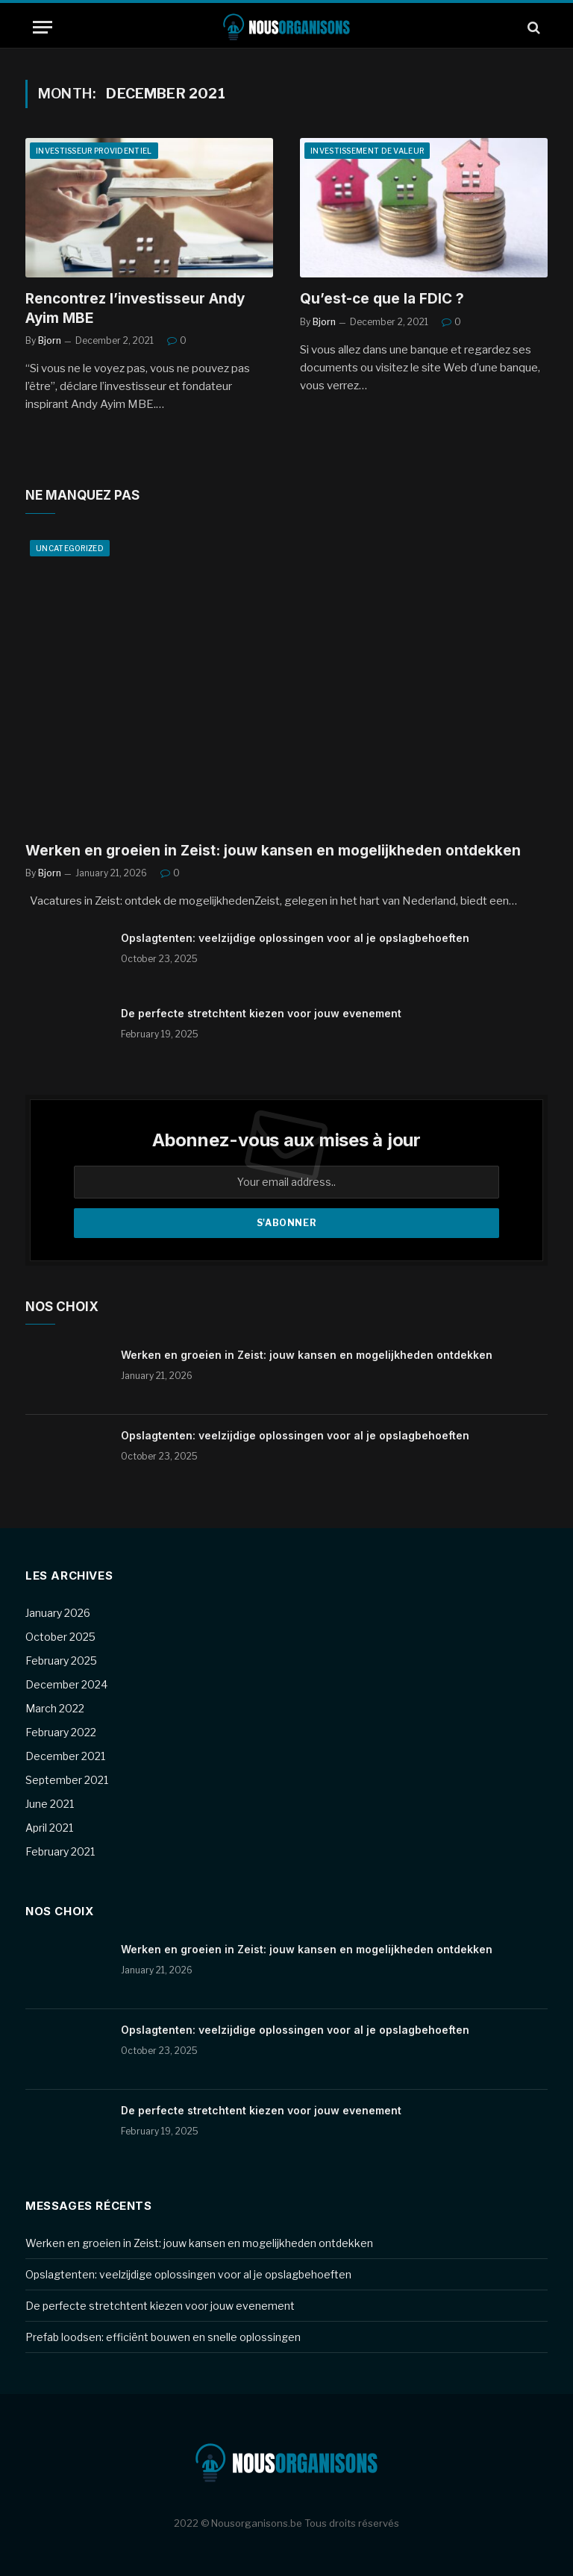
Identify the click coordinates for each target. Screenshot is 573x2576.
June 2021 (49, 1803)
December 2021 (65, 1756)
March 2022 (54, 1708)
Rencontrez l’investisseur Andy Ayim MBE (135, 308)
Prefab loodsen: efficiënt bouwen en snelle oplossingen (163, 2337)
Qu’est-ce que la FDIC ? (382, 298)
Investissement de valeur (367, 150)
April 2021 (49, 1827)
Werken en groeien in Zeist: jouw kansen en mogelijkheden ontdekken (273, 850)
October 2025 (60, 1636)
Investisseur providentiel (94, 150)
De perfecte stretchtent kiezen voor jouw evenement (261, 1013)
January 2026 (57, 1612)
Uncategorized (70, 548)
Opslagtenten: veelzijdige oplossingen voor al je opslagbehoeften (295, 938)
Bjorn (49, 340)
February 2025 (61, 1660)
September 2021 (66, 1780)
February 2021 (60, 1851)
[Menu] (42, 27)
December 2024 (66, 1684)
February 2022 (60, 1732)
